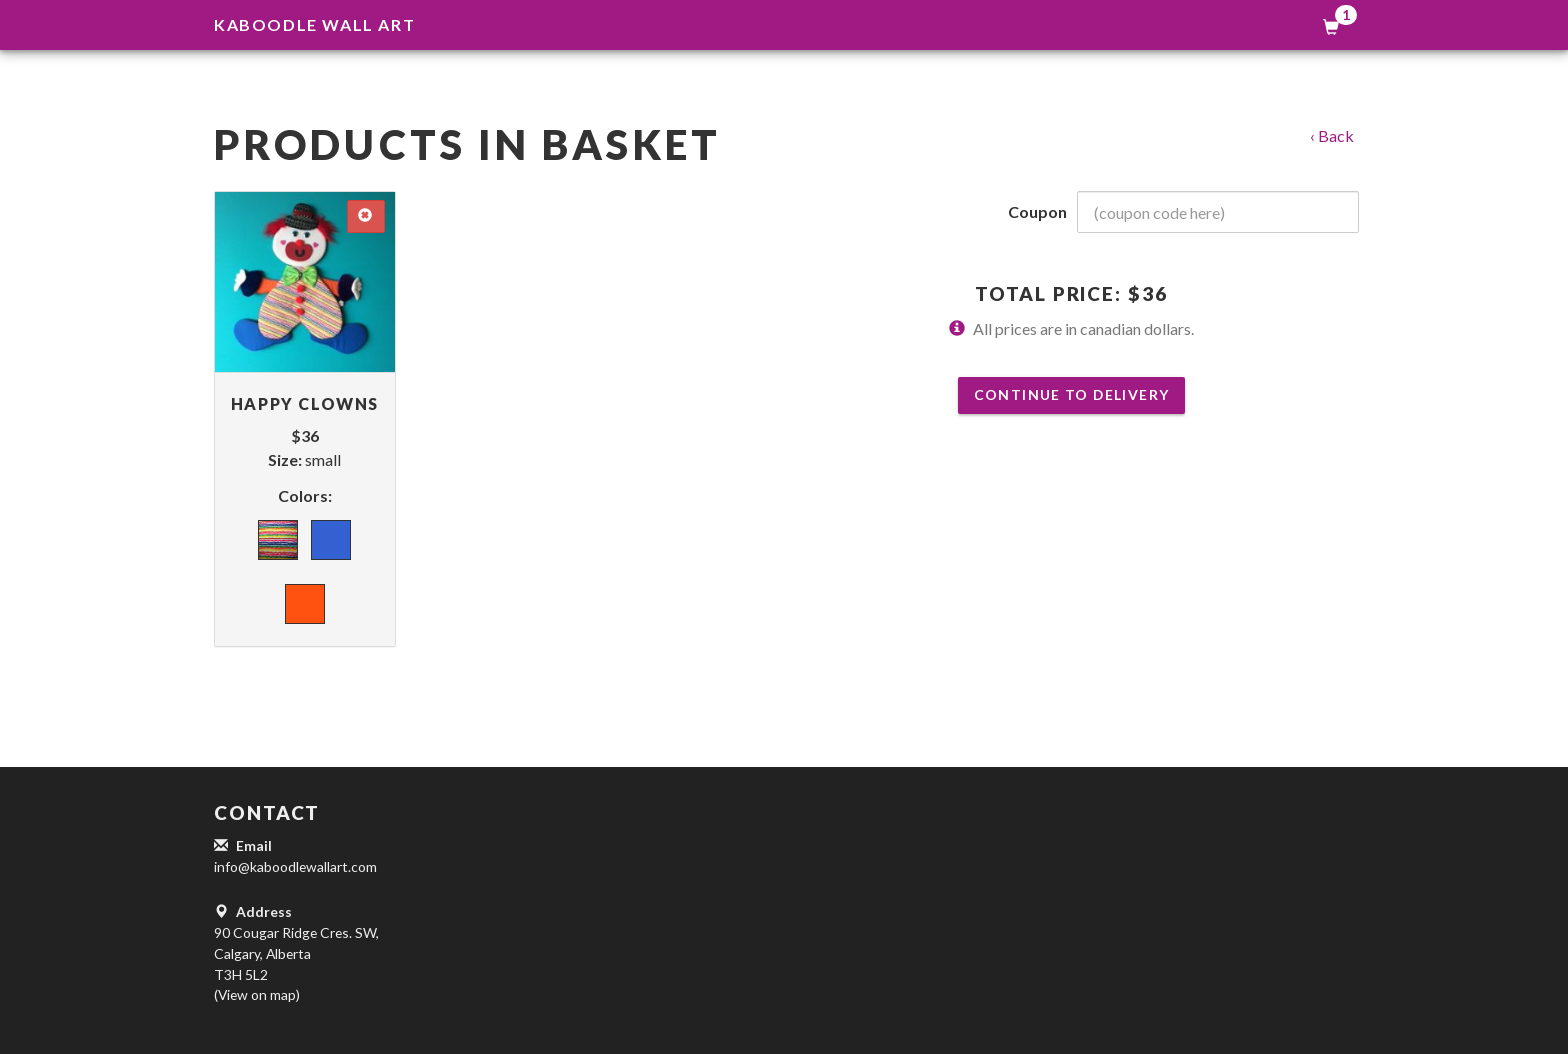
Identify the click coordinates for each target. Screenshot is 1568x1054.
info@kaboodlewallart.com (295, 866)
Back (1336, 135)
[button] (784, 813)
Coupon (1037, 211)
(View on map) (257, 994)
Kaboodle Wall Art (314, 24)
